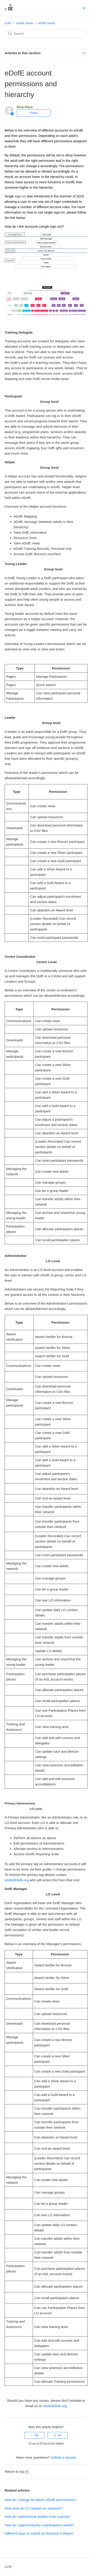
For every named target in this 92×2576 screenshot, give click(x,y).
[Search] (46, 33)
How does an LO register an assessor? (34, 2508)
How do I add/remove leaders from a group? (38, 2516)
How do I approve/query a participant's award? (39, 2525)
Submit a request (63, 2457)
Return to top (17, 2471)
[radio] (34, 2435)
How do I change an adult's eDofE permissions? (40, 2500)
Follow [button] (34, 112)
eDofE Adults (24, 23)
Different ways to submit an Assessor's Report (39, 2533)
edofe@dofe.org (17, 1880)
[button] (84, 8)
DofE (8, 23)
